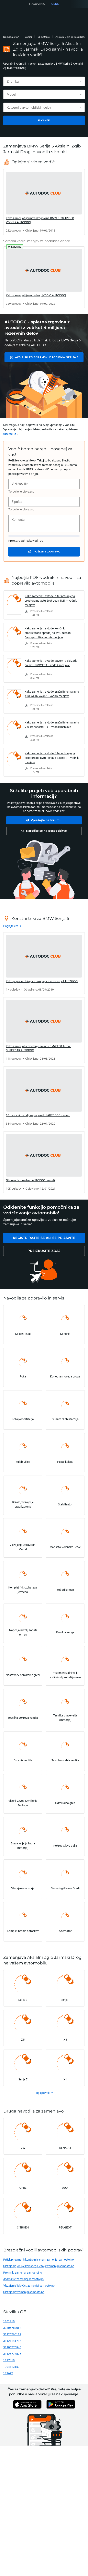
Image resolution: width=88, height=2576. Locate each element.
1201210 (9, 2321)
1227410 (9, 2360)
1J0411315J (11, 2367)
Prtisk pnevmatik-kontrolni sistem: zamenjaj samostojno (38, 2259)
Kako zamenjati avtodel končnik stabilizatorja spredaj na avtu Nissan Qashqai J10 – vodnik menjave (48, 632)
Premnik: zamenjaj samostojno (22, 2272)
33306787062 (12, 2328)
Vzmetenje (43, 36)
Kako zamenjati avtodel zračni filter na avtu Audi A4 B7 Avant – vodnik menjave (52, 694)
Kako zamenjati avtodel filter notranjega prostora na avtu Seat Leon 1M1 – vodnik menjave (51, 600)
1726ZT (8, 2373)
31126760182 (12, 2334)
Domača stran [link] (11, 36)
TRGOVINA (37, 4)
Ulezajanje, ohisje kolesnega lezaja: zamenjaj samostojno (38, 2266)
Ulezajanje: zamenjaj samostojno (23, 2292)
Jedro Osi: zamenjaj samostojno (23, 2279)
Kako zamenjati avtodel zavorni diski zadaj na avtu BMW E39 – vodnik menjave (51, 663)
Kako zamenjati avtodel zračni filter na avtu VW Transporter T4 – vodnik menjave (52, 724)
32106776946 (12, 2347)
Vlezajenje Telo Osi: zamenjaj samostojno (29, 2285)
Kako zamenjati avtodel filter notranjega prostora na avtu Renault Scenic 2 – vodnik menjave (52, 757)
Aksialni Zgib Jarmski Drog (70, 36)
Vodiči (28, 36)
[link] (44, 202)
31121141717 (12, 2341)
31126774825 (12, 2354)
